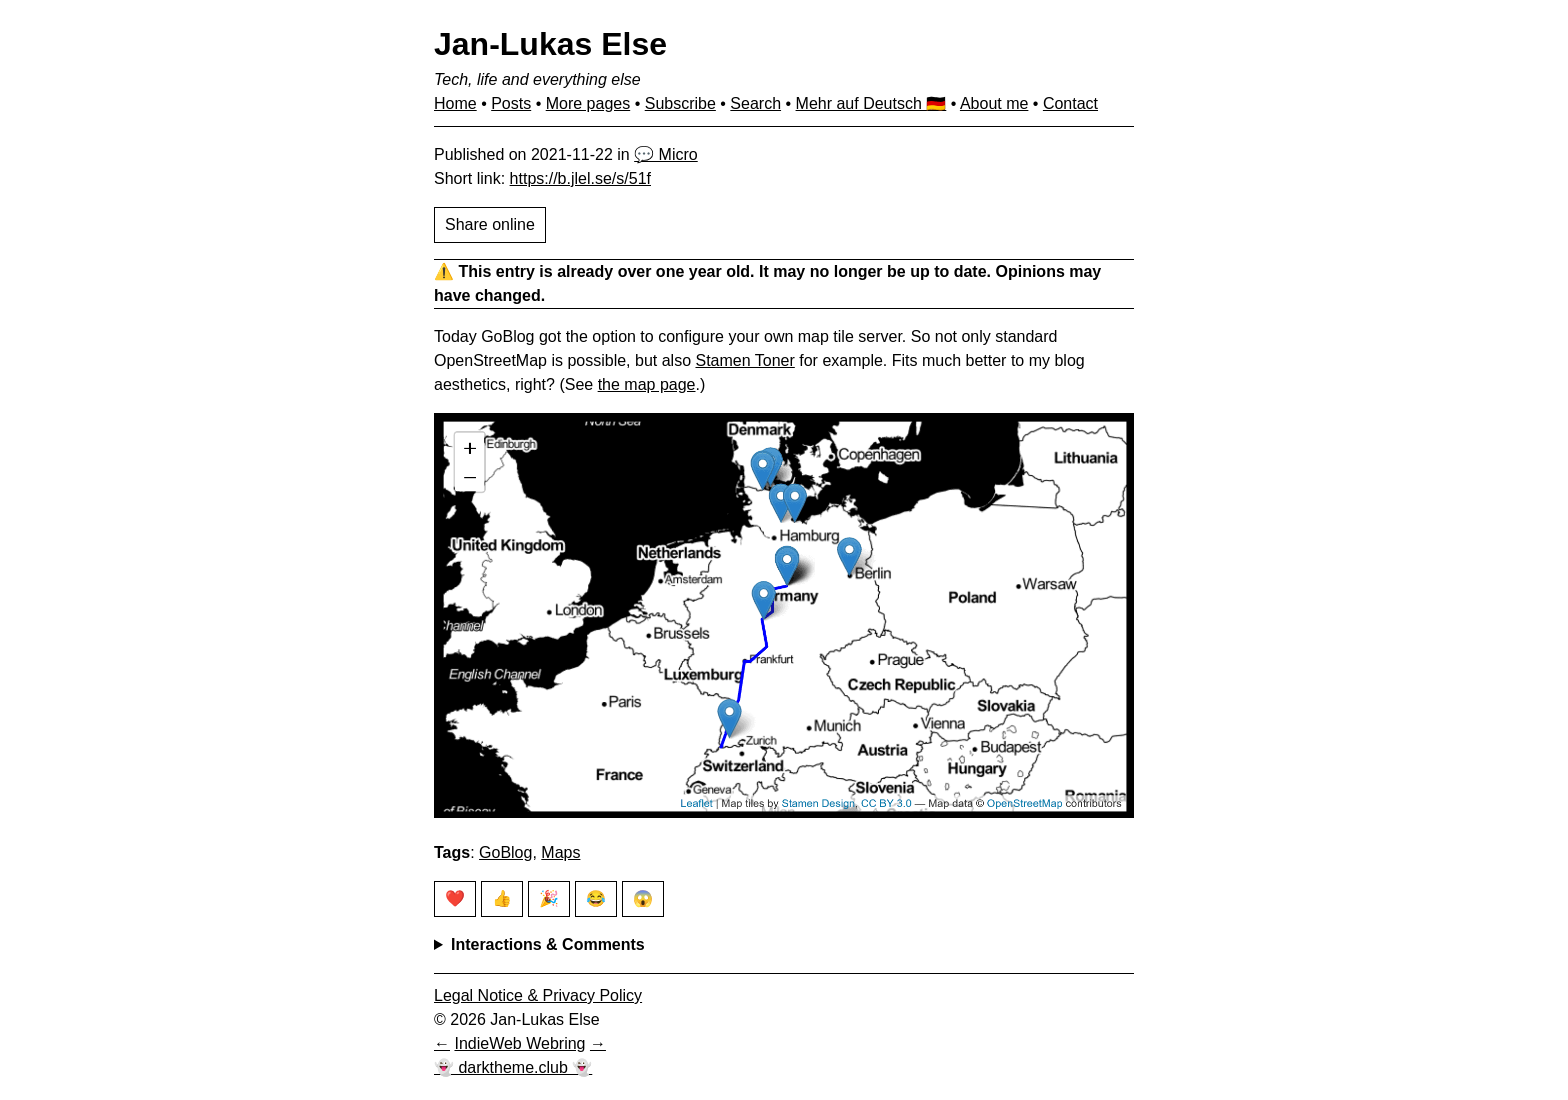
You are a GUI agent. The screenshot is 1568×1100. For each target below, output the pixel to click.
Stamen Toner (744, 360)
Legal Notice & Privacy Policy (538, 995)
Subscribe (680, 103)
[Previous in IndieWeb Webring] (442, 1043)
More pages (588, 103)
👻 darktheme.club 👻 (513, 1067)
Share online (490, 224)
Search (755, 103)
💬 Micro (666, 154)
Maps (560, 852)
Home (455, 103)
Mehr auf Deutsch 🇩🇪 (871, 103)
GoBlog (505, 852)
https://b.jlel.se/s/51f (580, 178)
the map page (647, 384)
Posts (511, 103)
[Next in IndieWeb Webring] (598, 1043)
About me (994, 103)
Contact (1070, 103)
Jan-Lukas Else (550, 44)
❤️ (455, 898)
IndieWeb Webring (519, 1043)
